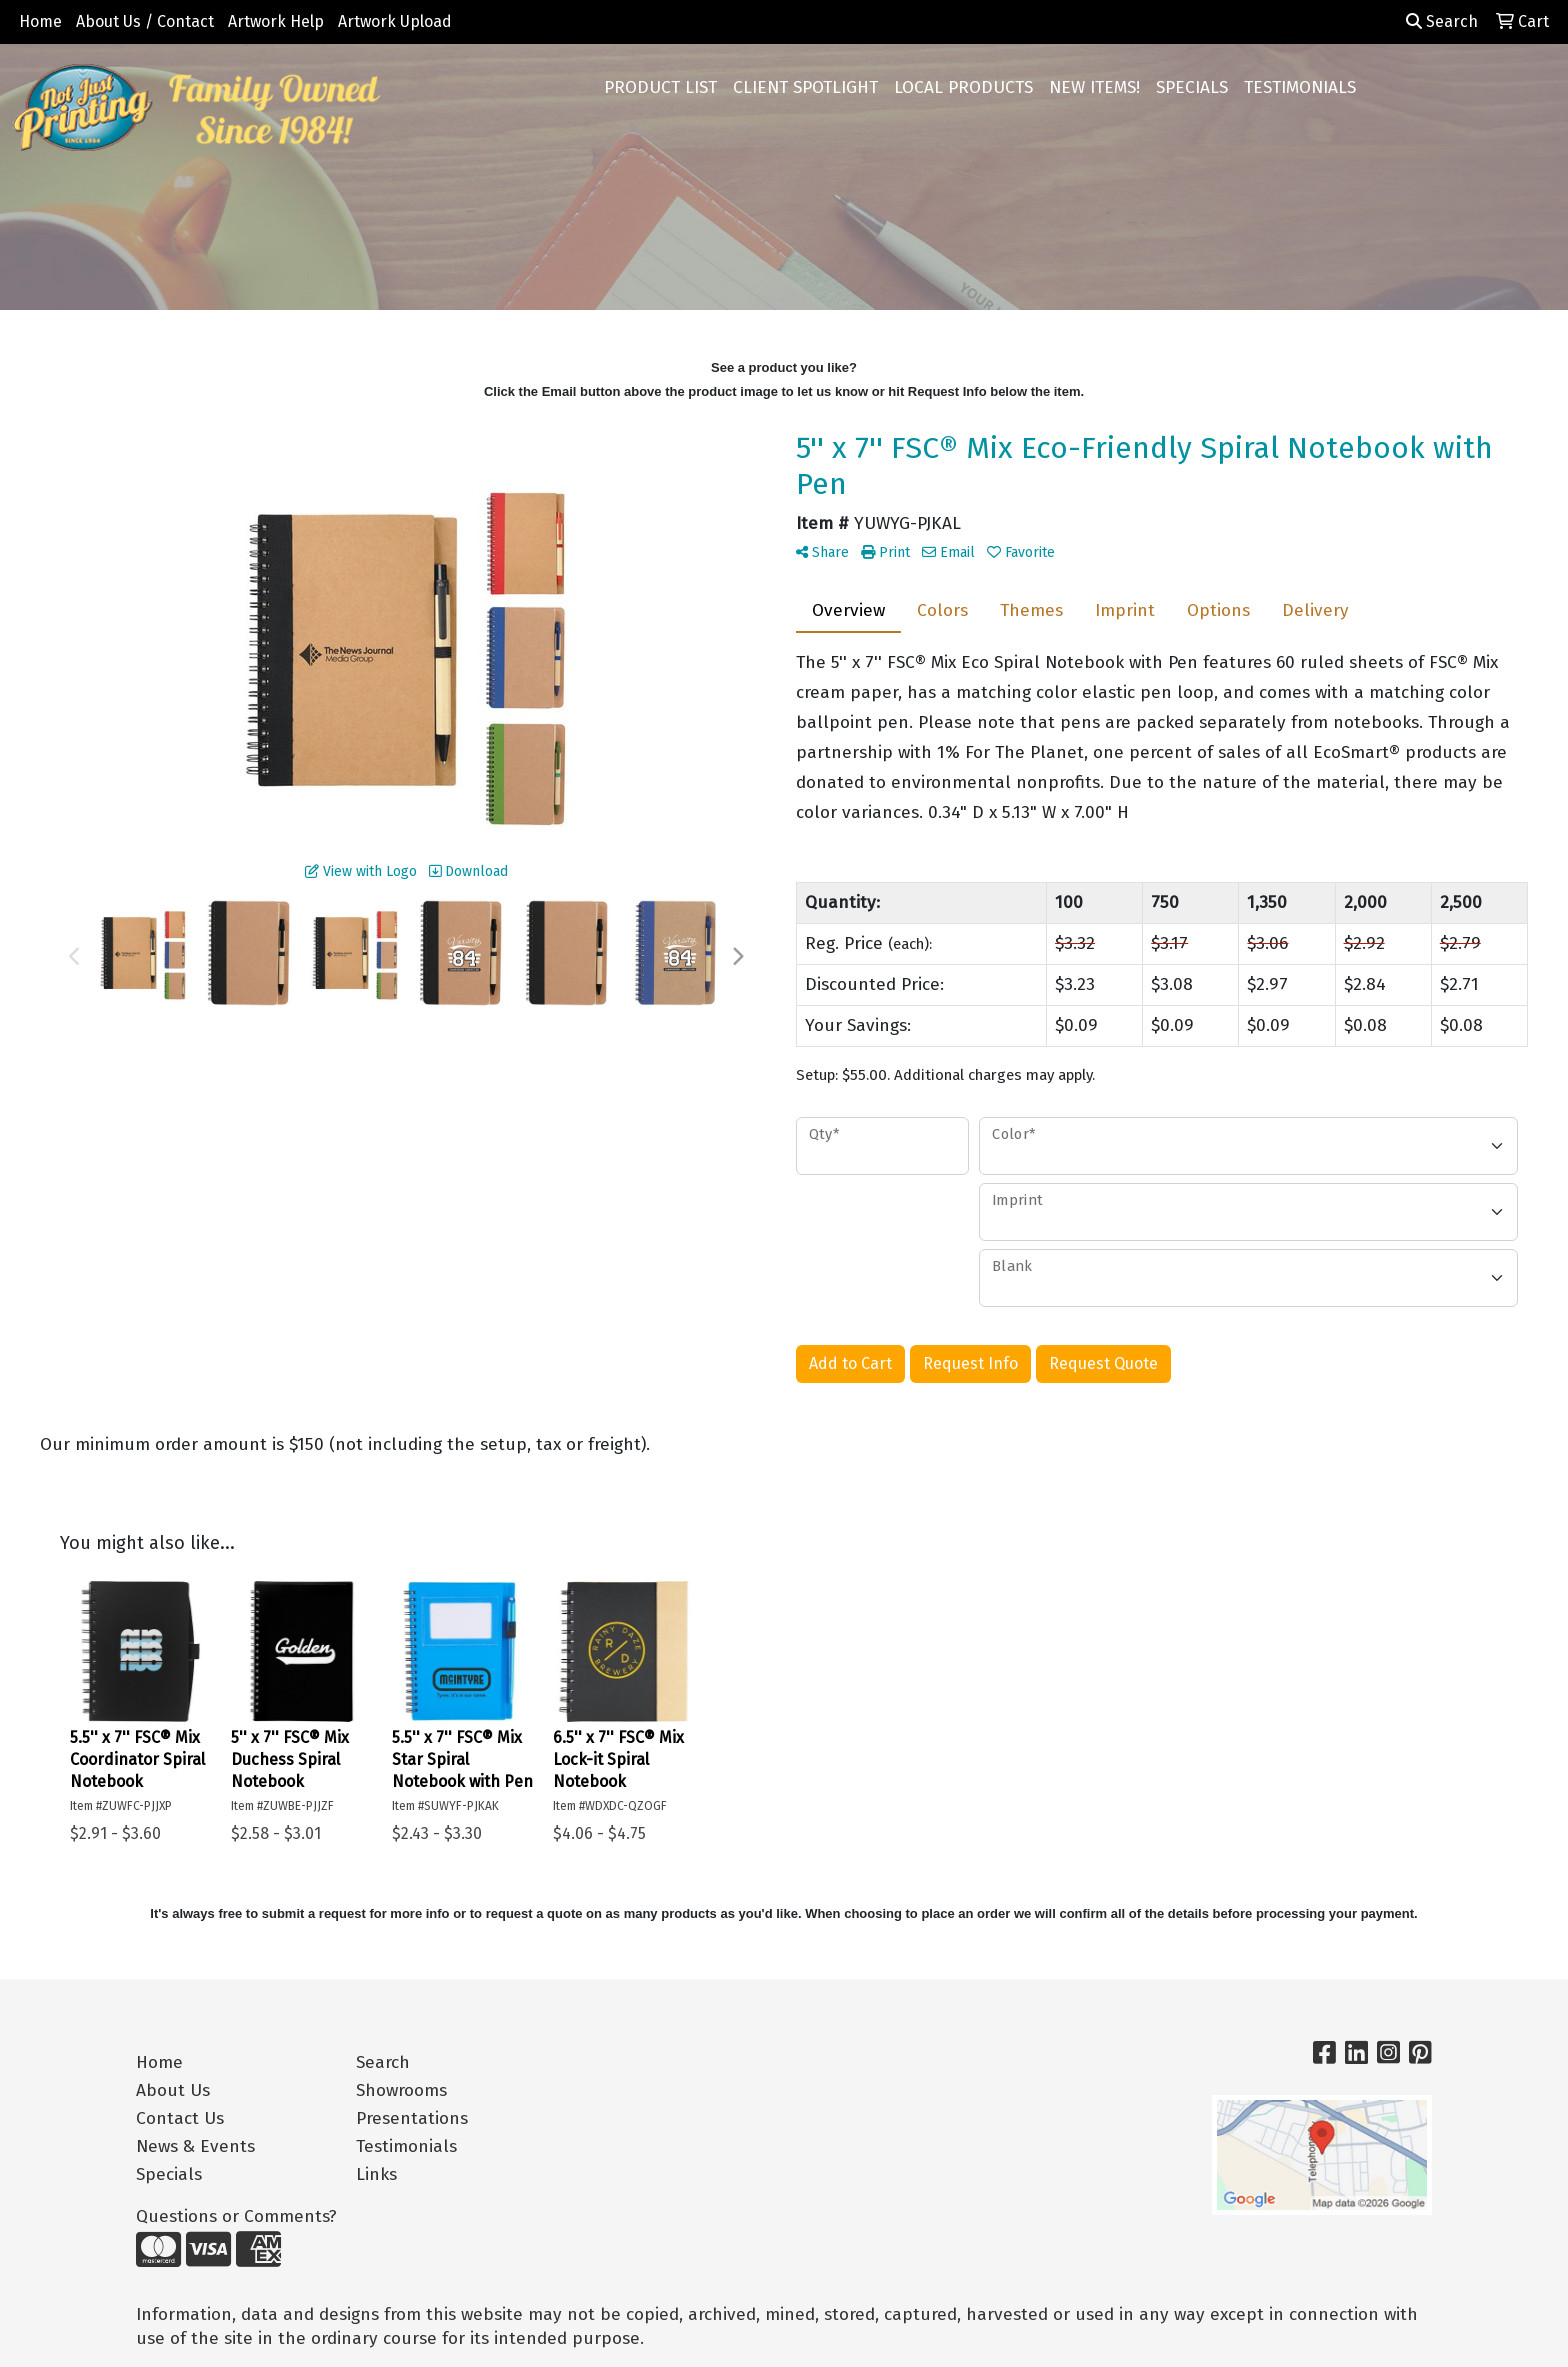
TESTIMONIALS (1300, 87)
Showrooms (401, 2090)
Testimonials (406, 2146)
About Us (173, 2090)
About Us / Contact (145, 21)
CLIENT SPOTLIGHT (805, 87)
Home (40, 21)
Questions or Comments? (236, 2216)
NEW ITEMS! (1094, 87)
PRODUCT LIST (660, 87)
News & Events (195, 2146)
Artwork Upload (395, 21)
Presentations (412, 2118)
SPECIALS (1192, 87)
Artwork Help (276, 21)
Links (376, 2174)
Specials (169, 2174)
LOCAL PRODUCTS (963, 87)
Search (1442, 21)
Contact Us (180, 2118)
